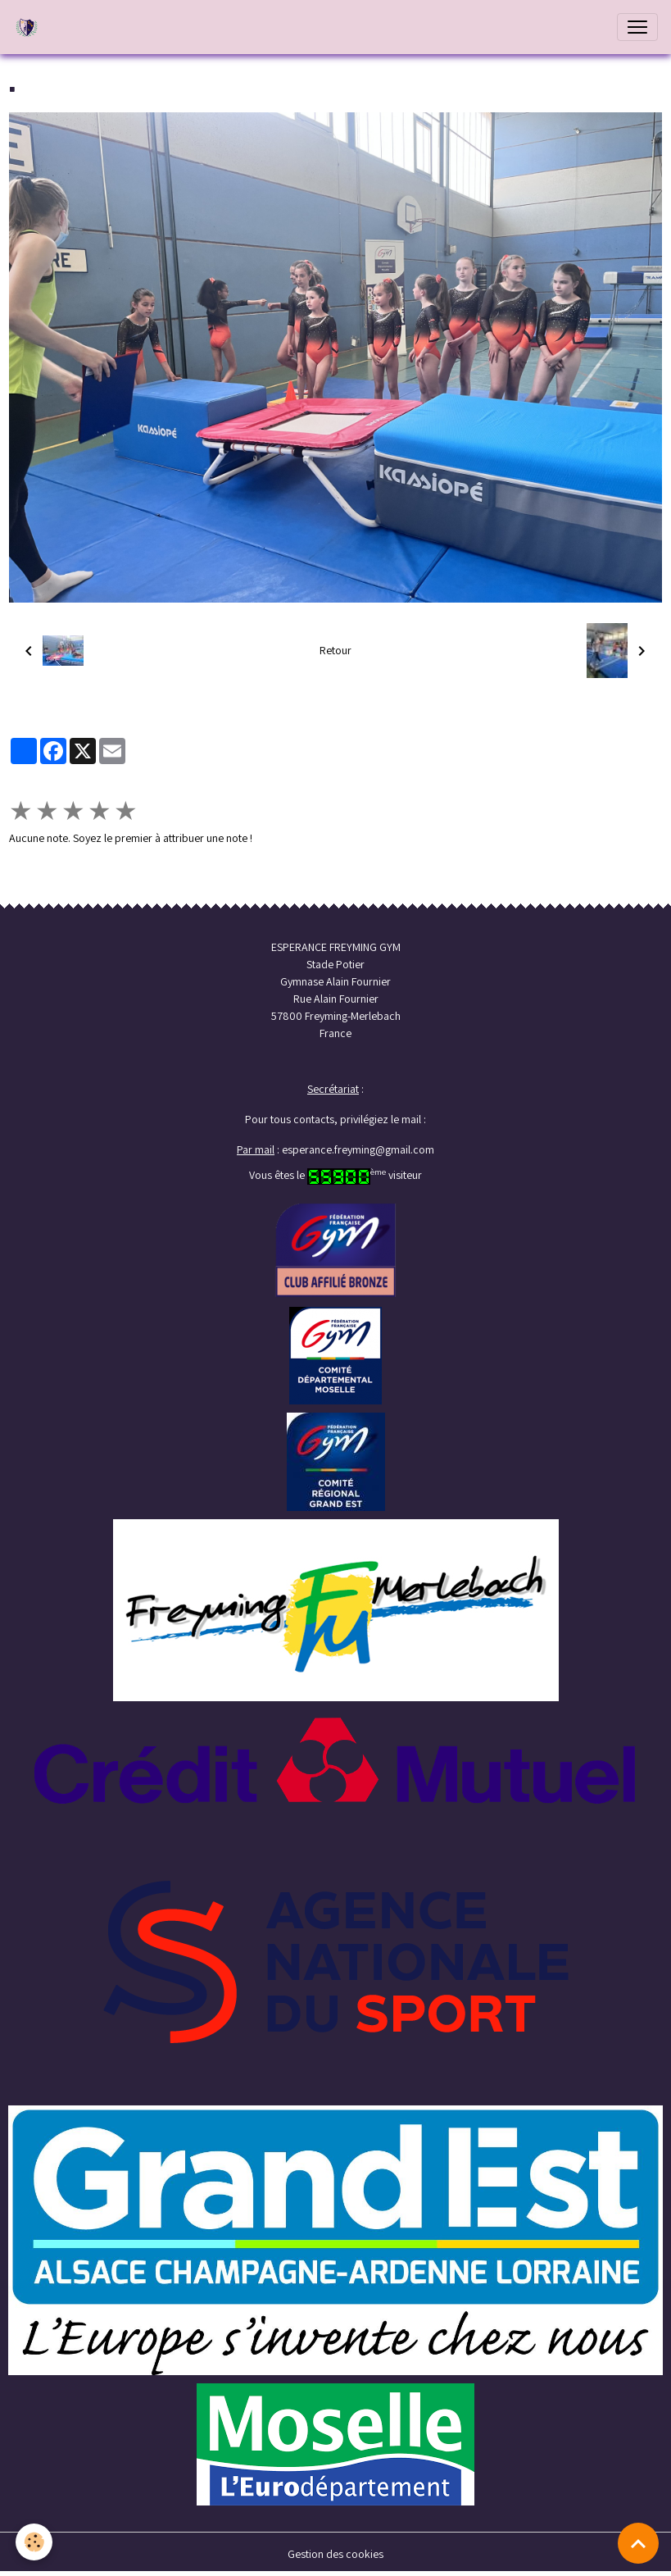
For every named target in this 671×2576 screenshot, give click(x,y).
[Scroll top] (638, 2543)
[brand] (30, 27)
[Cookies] (34, 2542)
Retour (335, 650)
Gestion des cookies (335, 2553)
